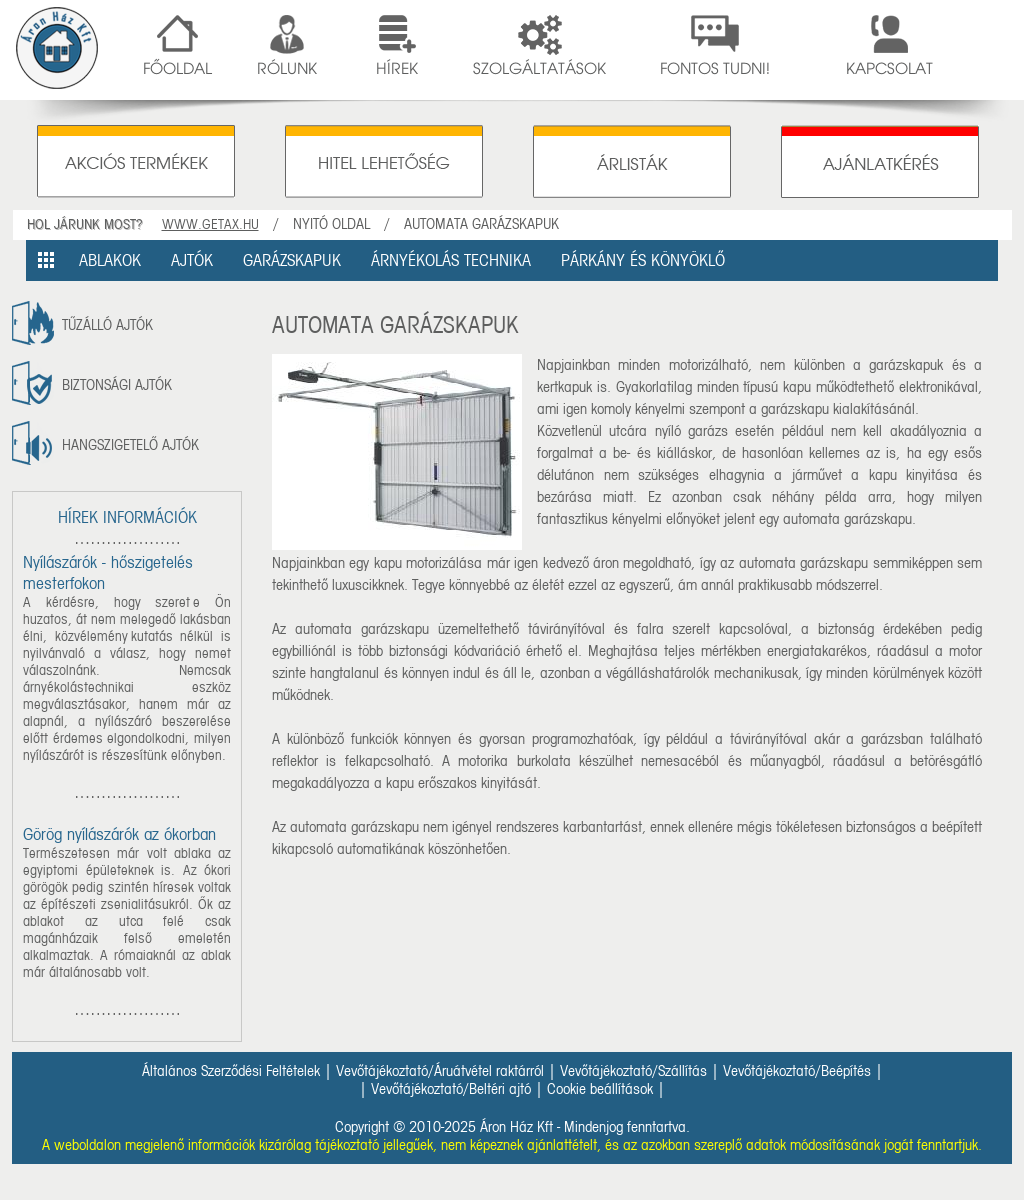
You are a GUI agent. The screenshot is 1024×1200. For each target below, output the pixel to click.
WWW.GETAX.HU (210, 224)
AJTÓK (192, 260)
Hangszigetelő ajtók (130, 445)
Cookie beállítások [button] (600, 1089)
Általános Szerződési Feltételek (231, 1071)
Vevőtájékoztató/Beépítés (797, 1071)
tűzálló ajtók (107, 325)
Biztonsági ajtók (117, 385)
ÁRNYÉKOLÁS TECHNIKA (451, 260)
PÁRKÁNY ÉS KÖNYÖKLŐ (643, 260)
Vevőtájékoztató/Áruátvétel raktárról (440, 1071)
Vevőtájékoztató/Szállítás (633, 1071)
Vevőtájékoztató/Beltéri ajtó (451, 1089)
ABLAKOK (110, 260)
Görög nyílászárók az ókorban (119, 834)
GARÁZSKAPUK (292, 260)
